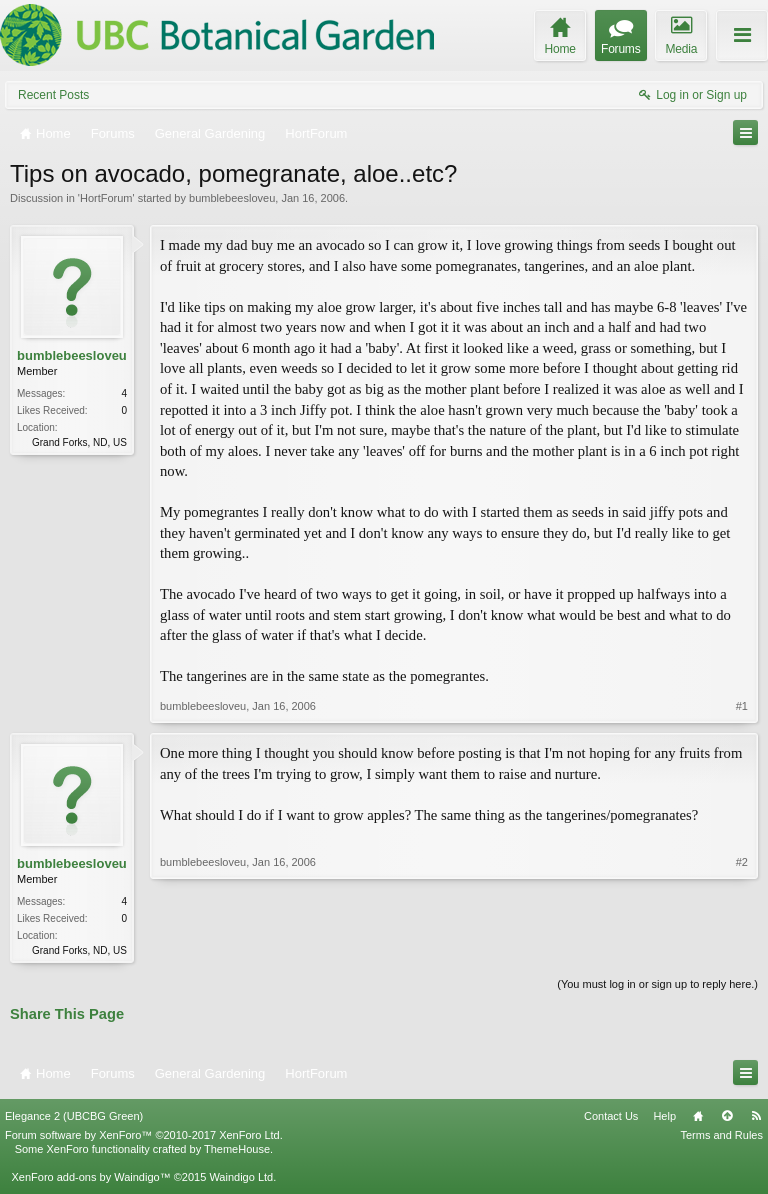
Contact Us (611, 1118)
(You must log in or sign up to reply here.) (657, 986)
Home (698, 1118)
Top (727, 1118)
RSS (756, 1118)
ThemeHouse (237, 1151)
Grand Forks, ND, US (79, 442)
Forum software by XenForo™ (144, 1137)
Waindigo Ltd (241, 1179)
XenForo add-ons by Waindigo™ (90, 1179)
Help (664, 1118)
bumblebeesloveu (232, 198)
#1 (742, 706)
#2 (742, 948)
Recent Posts (53, 95)
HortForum (106, 198)
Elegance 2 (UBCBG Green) (74, 1118)
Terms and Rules (721, 1137)
